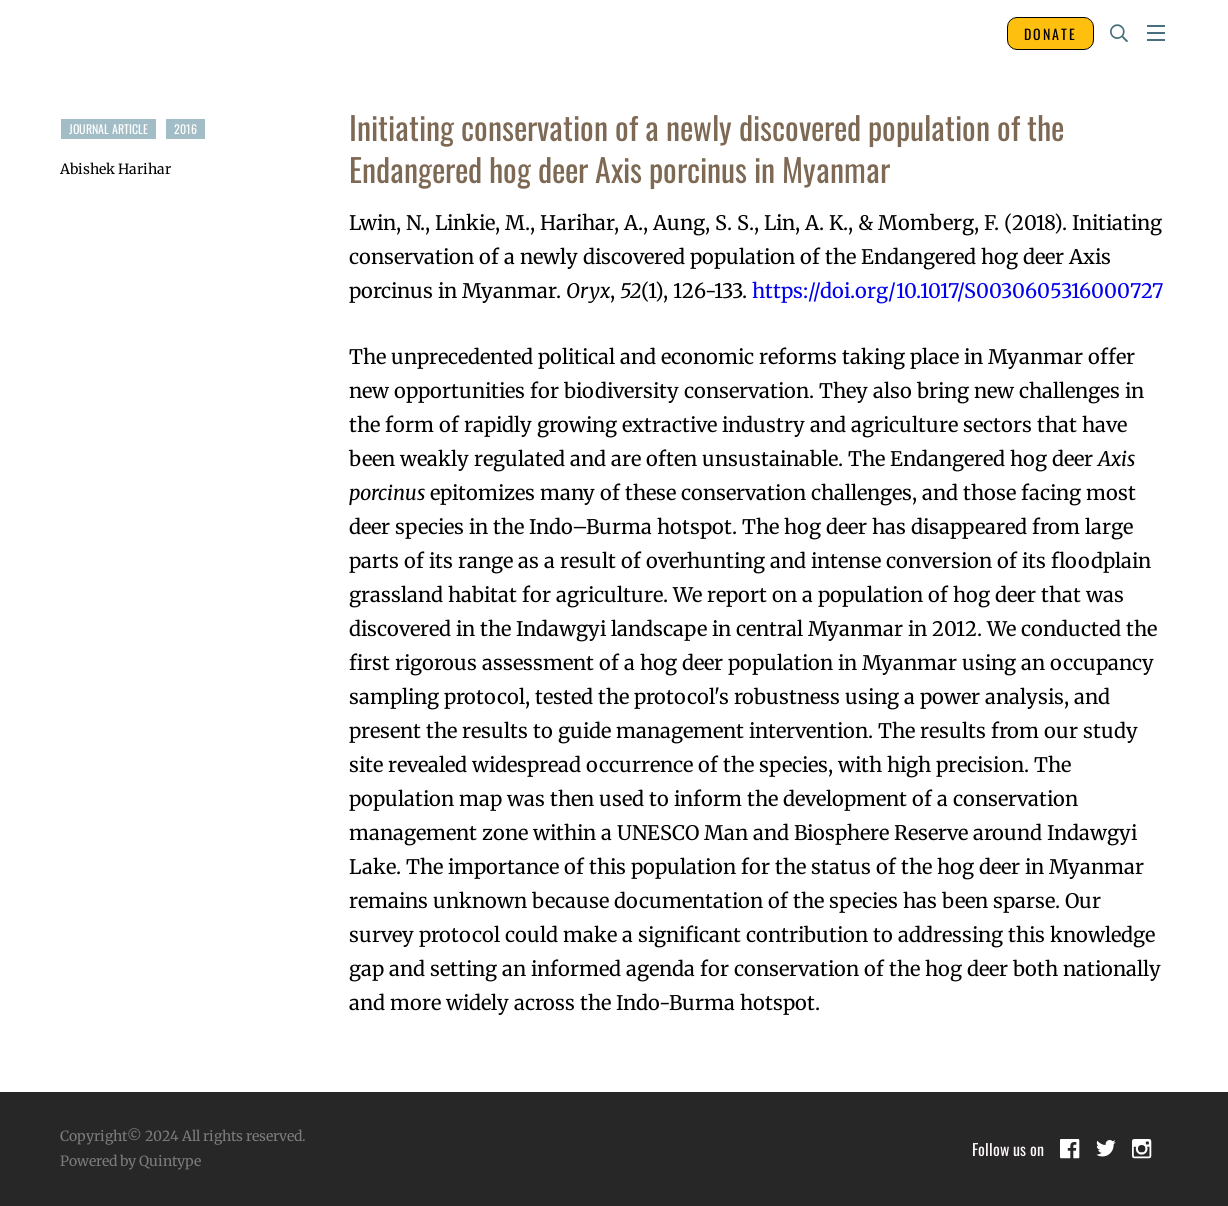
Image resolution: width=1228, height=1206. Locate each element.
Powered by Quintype (130, 1161)
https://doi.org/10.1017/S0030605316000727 (957, 290)
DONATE (1050, 33)
